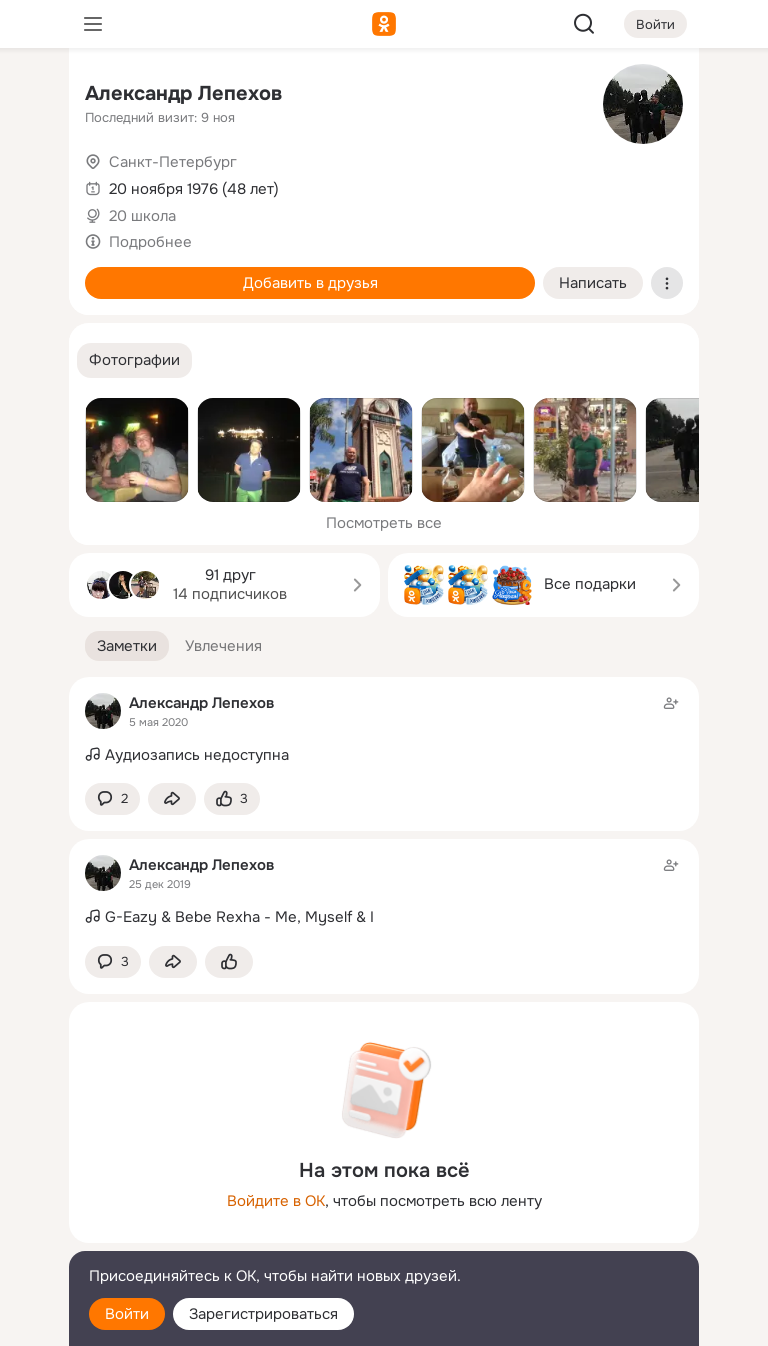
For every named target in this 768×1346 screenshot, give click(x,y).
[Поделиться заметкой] (172, 799)
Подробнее (150, 242)
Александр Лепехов (183, 93)
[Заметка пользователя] (384, 730)
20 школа (142, 216)
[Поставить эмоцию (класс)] (232, 799)
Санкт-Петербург (173, 162)
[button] (134, 360)
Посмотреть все (384, 523)
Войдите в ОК (276, 1201)
